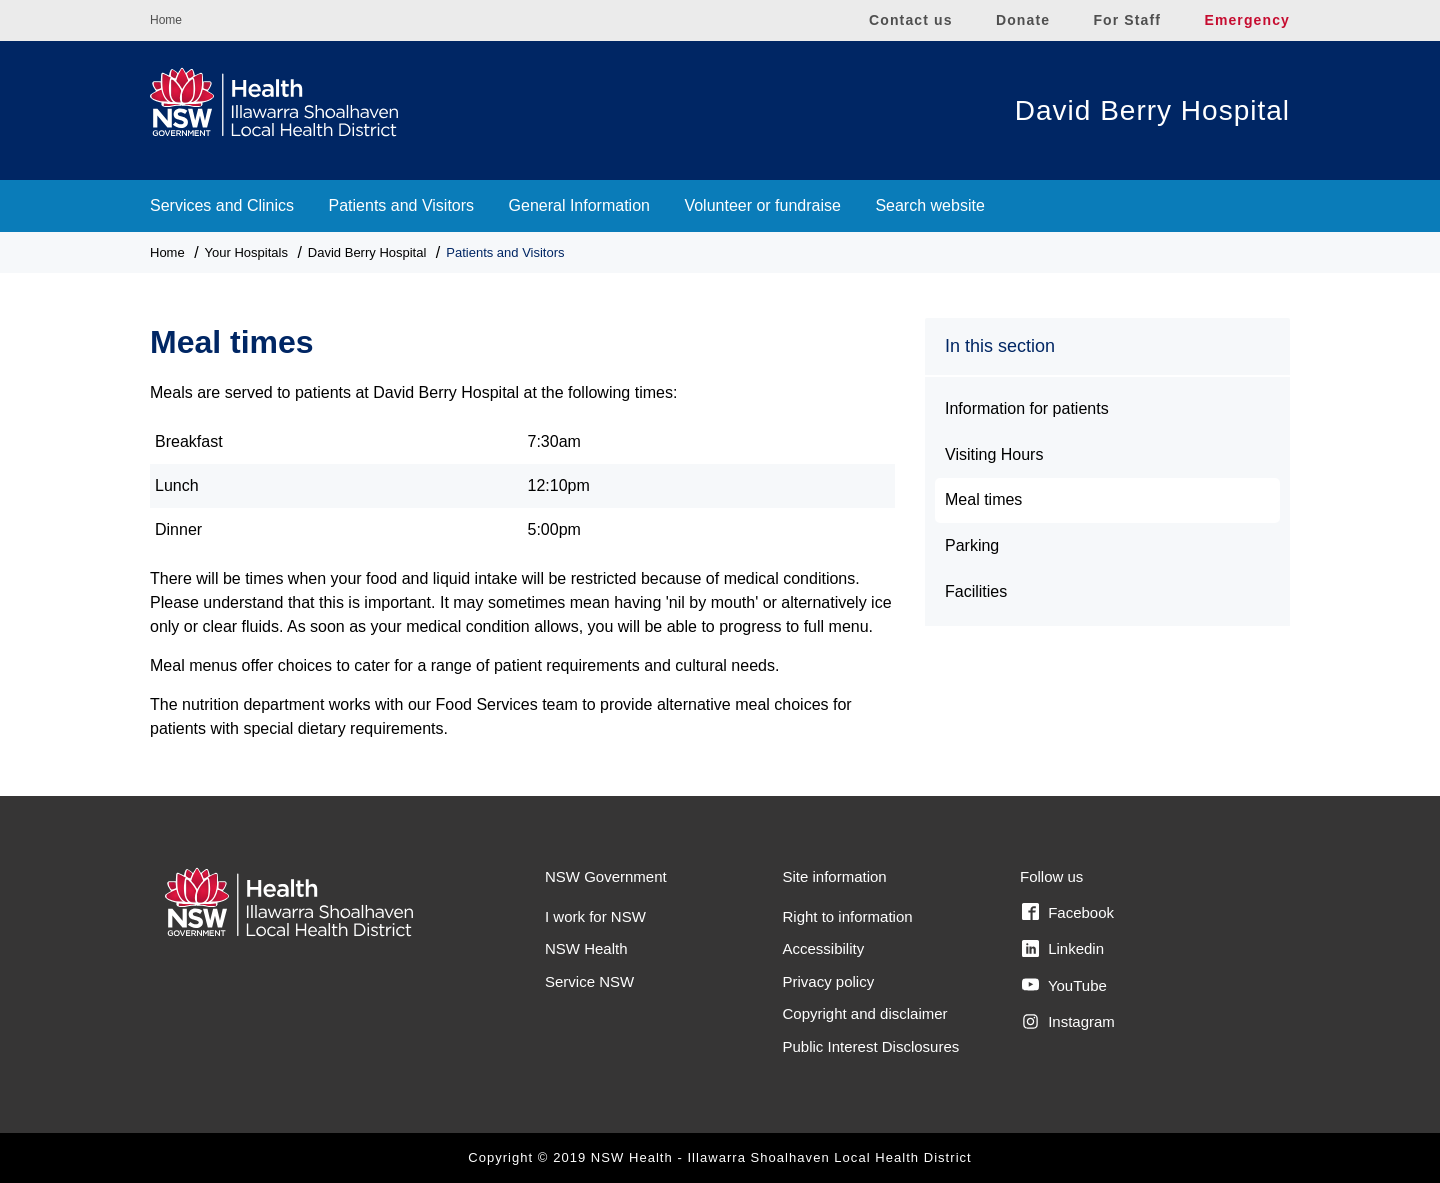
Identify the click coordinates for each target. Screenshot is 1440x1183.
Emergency (1247, 20)
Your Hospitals (246, 252)
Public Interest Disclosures (871, 1046)
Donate (1023, 20)
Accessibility (824, 948)
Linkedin (1063, 949)
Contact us (911, 20)
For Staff (1127, 20)
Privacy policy (829, 981)
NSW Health (586, 948)
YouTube (1064, 985)
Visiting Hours (994, 454)
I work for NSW (595, 916)
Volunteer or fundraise (762, 205)
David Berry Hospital (1152, 110)
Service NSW (589, 981)
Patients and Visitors (402, 205)
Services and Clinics (222, 205)
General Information (579, 205)
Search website (929, 205)
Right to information (848, 916)
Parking (972, 545)
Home (166, 20)
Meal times (983, 499)
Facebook (1068, 912)
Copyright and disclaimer (865, 1013)
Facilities (976, 591)
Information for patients (1027, 408)
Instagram (1068, 1022)
